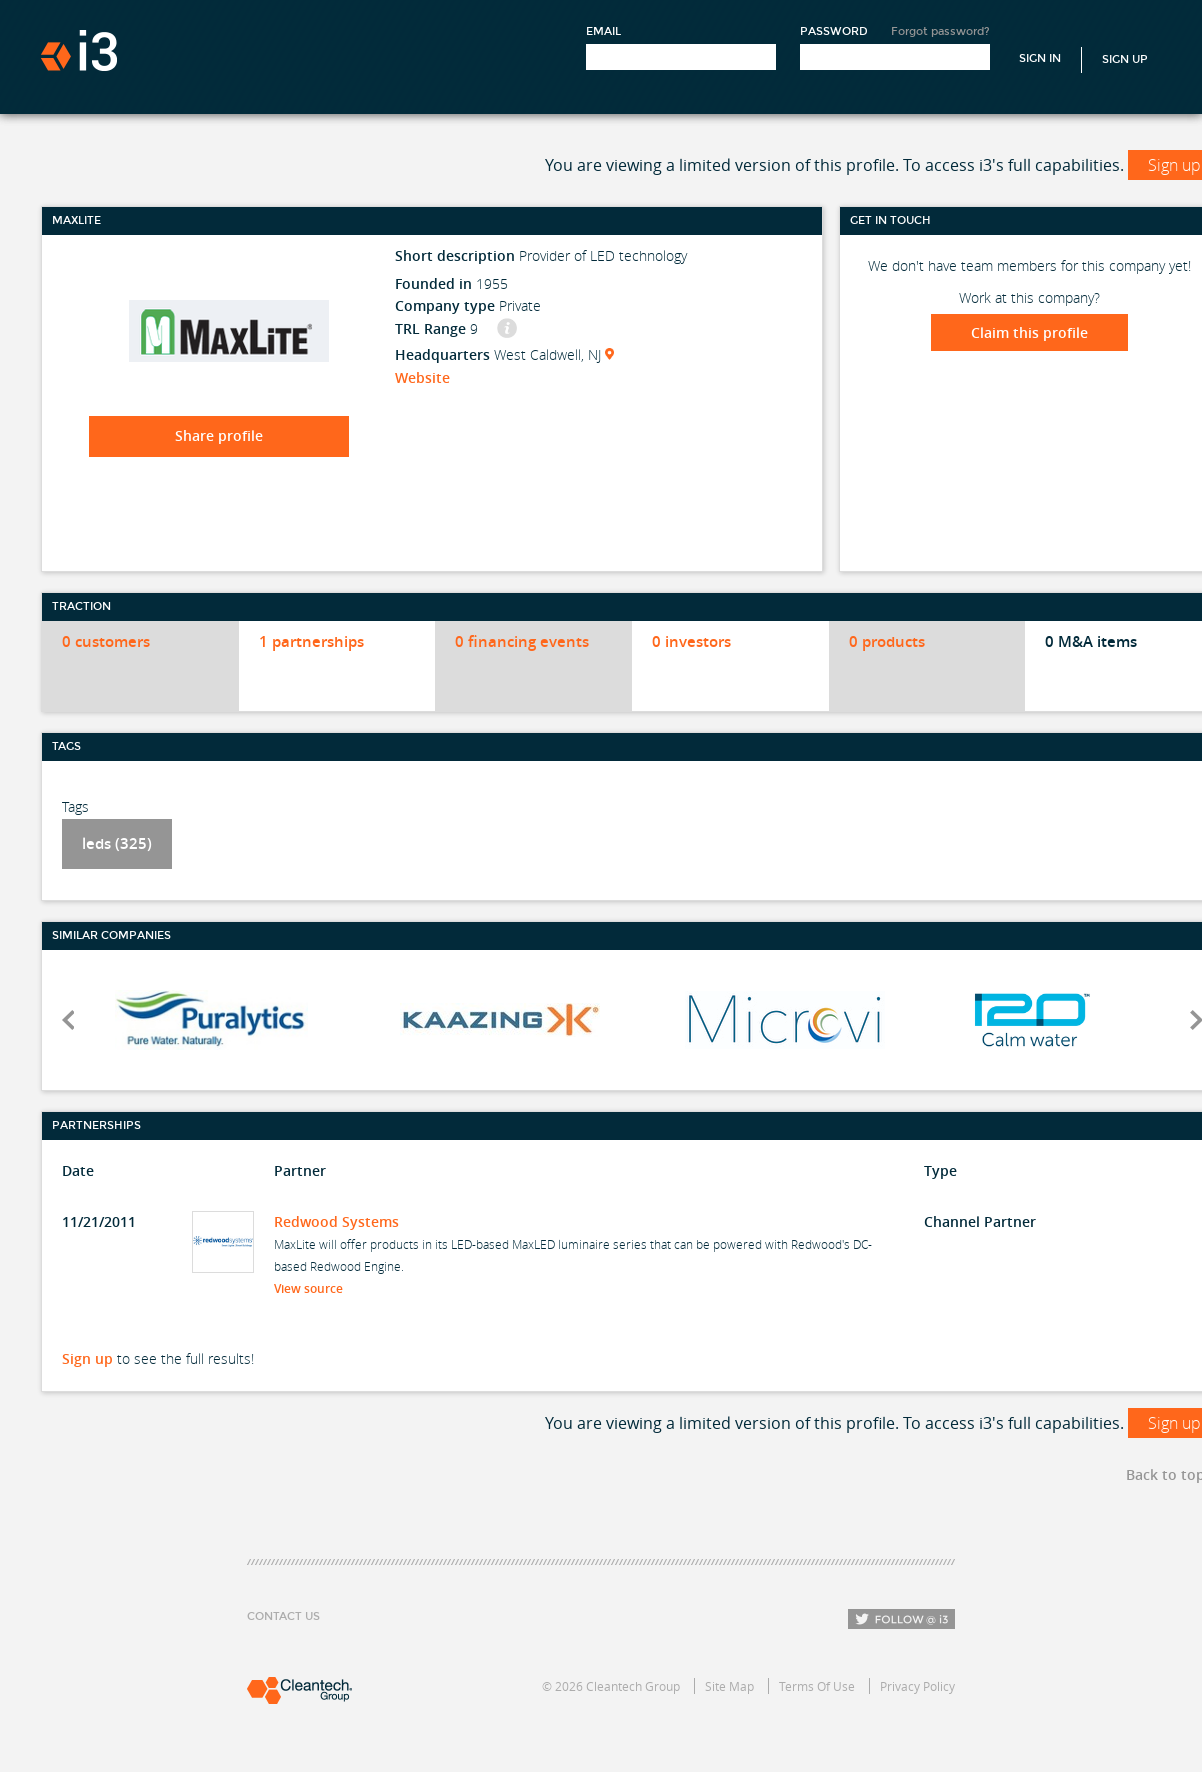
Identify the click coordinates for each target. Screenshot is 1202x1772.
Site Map (729, 1686)
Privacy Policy (917, 1686)
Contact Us (283, 1616)
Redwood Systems (336, 1221)
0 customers (106, 641)
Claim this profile (1029, 332)
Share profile (219, 435)
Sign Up (1125, 59)
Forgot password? (940, 31)
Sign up (87, 1358)
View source (314, 1288)
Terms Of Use (817, 1686)
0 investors (691, 641)
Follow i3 (901, 1619)
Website (422, 377)
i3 (79, 50)
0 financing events (522, 641)
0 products (887, 641)
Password (834, 31)
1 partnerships (311, 641)
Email (603, 31)
